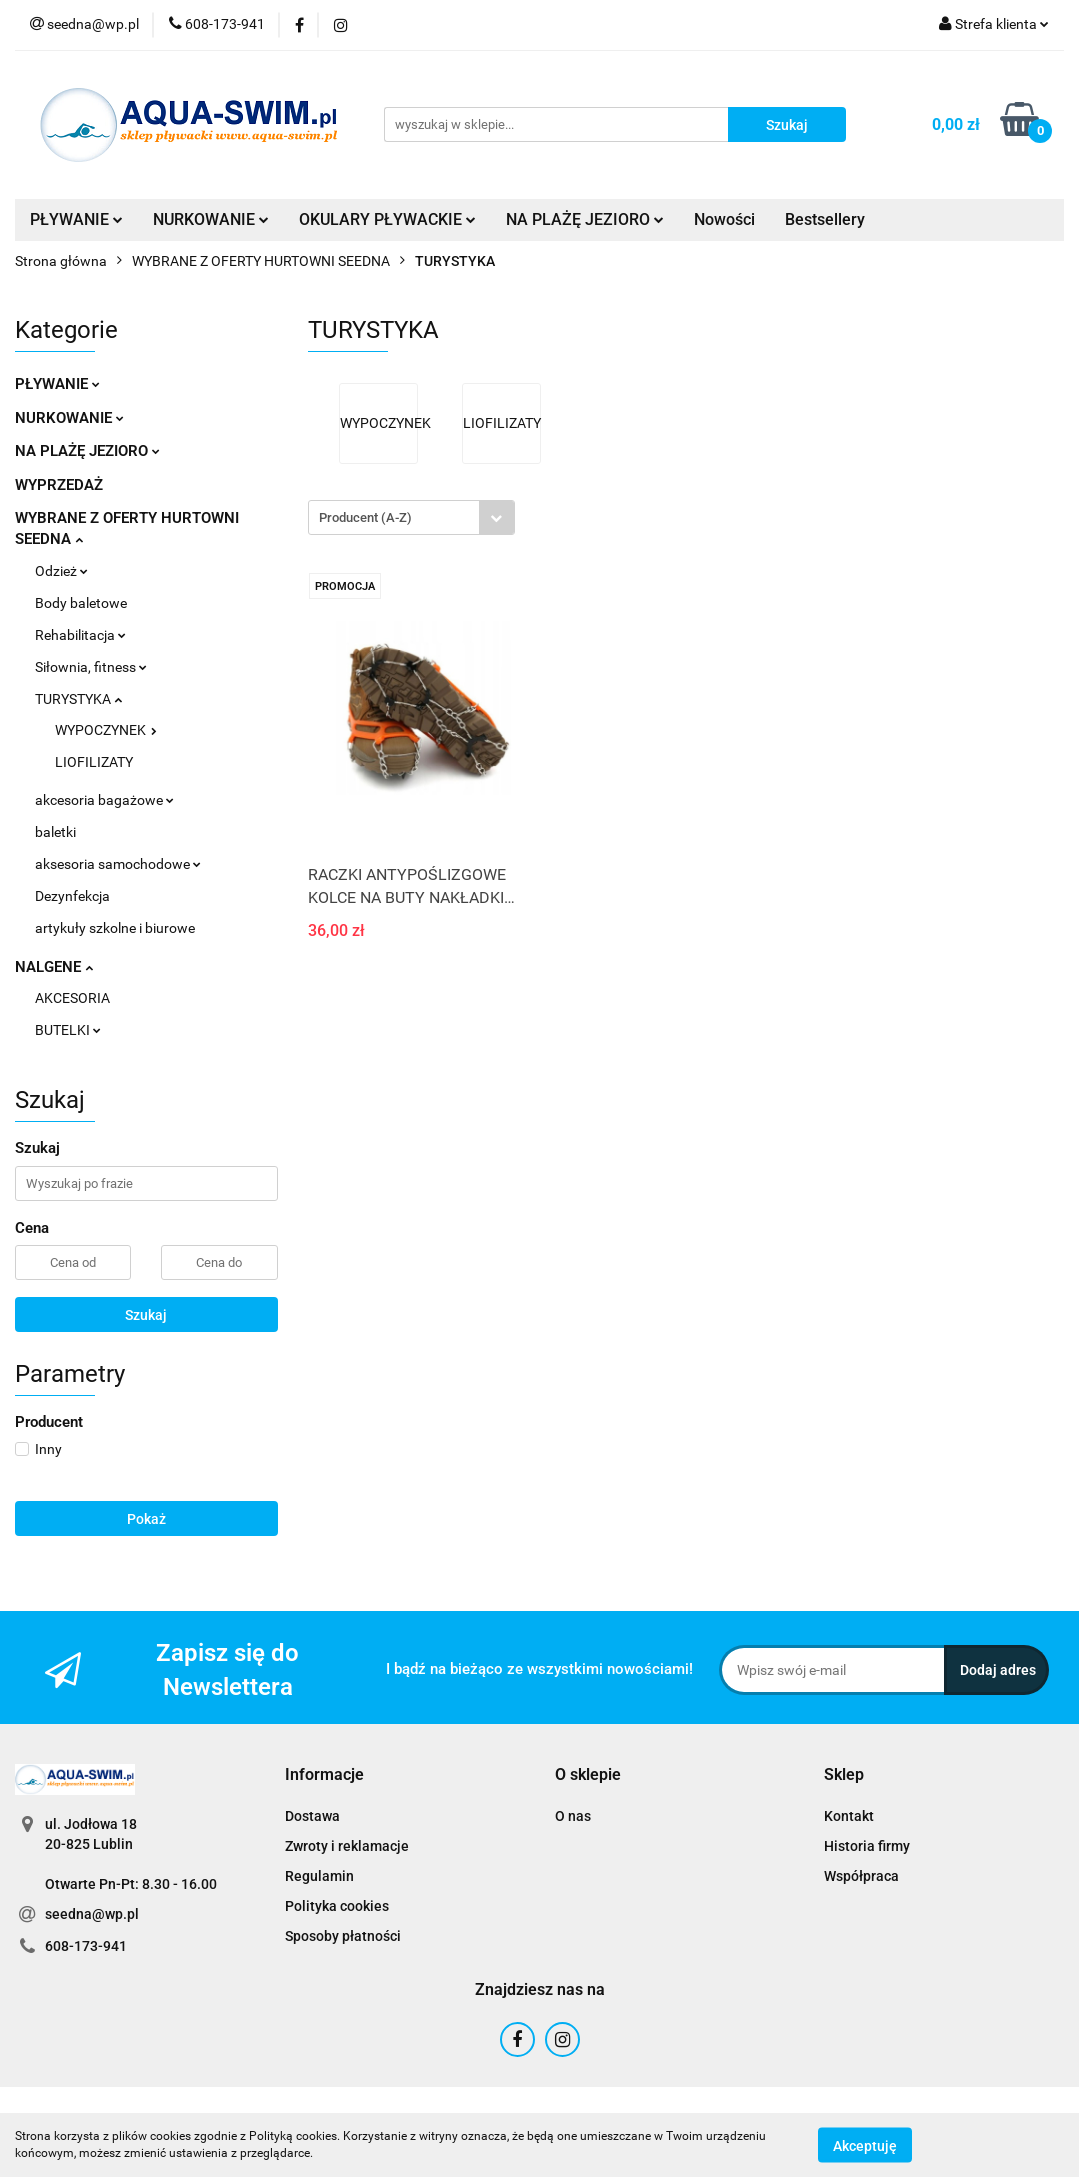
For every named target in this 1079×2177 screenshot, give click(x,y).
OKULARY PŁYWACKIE (387, 219)
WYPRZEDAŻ (59, 485)
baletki (55, 832)
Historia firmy (867, 1846)
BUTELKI (68, 1030)
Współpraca (861, 1876)
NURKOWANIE (211, 219)
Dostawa (312, 1816)
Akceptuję (865, 2145)
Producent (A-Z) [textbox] (365, 517)
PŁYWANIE (76, 219)
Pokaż (146, 1519)
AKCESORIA (72, 998)
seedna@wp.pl (92, 1914)
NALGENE (54, 967)
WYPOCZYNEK (106, 730)
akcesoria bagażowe (104, 800)
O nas (573, 1816)
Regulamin (319, 1876)
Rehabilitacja (80, 635)
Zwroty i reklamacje (347, 1846)
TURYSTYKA (78, 699)
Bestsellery (825, 219)
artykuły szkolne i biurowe (115, 928)
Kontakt (849, 1816)
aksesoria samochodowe (118, 864)
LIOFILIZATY (94, 762)
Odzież (61, 571)
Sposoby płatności (343, 1936)
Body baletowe (81, 603)
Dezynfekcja (72, 896)
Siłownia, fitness (91, 667)
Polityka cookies (337, 1906)
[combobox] (411, 517)
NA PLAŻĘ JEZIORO (585, 219)
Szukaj (146, 1315)
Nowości (724, 219)
